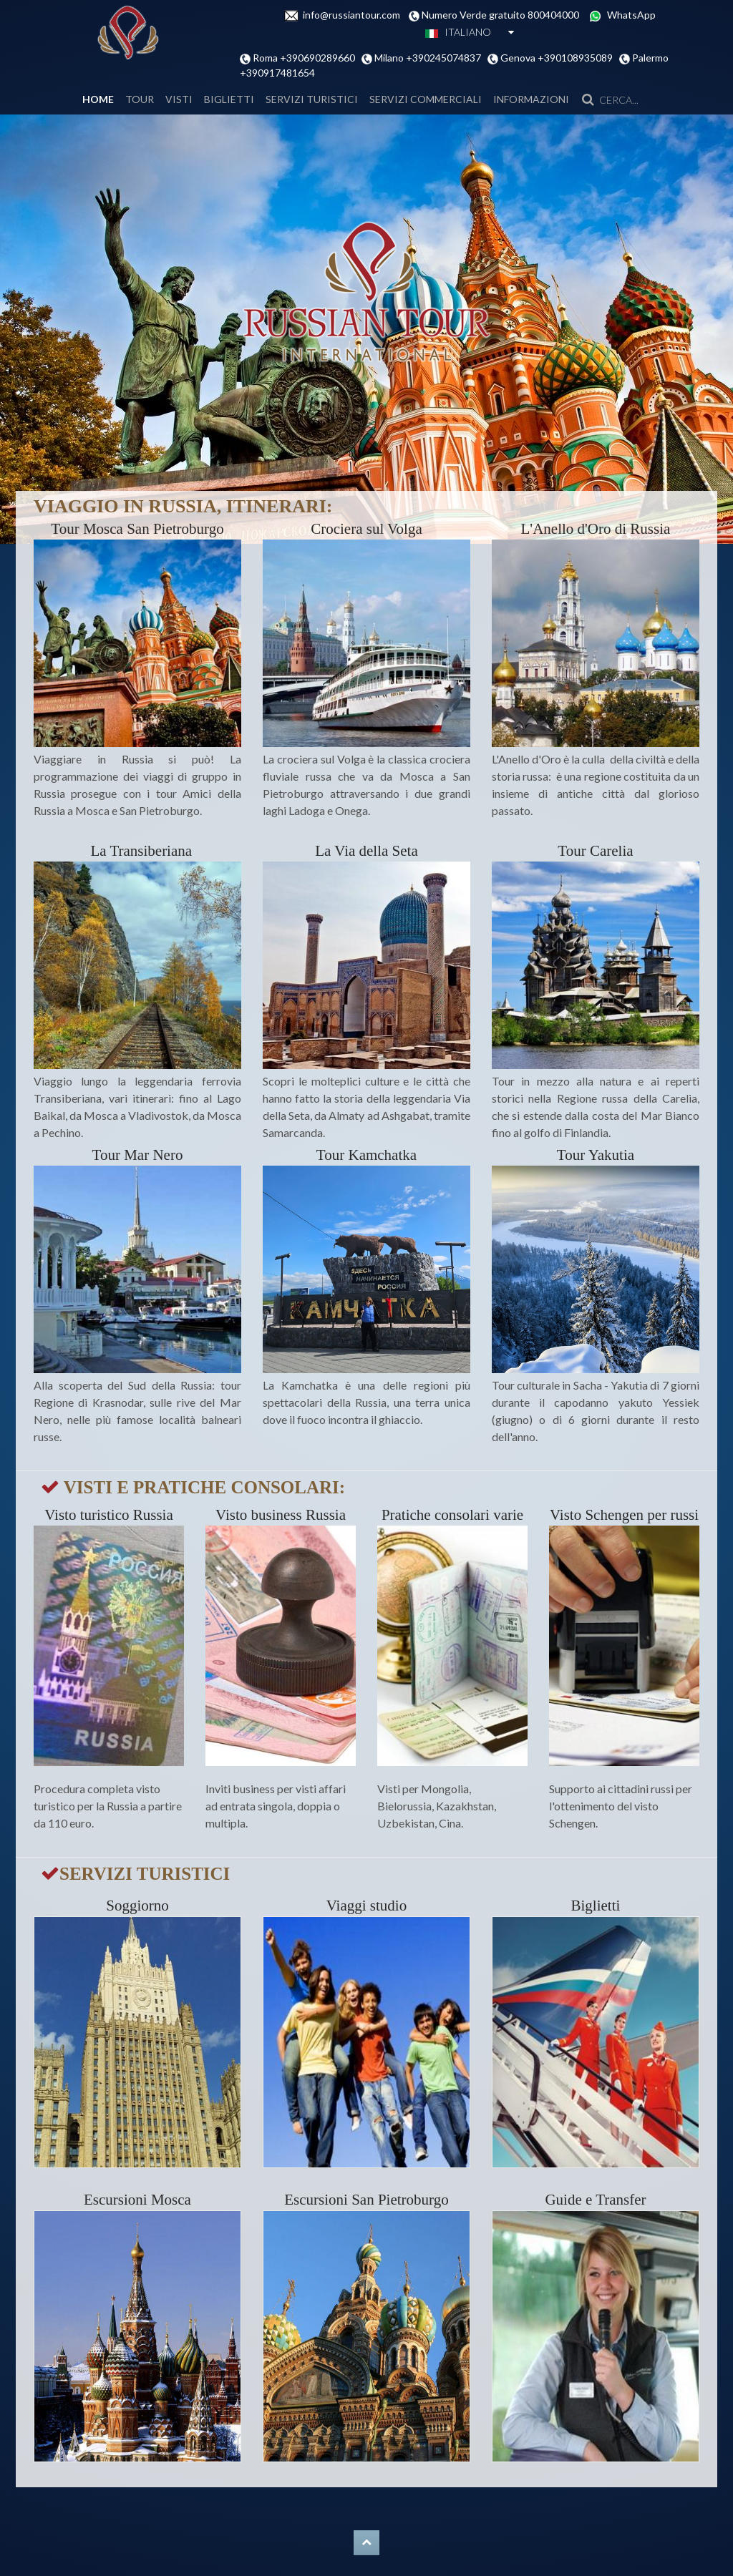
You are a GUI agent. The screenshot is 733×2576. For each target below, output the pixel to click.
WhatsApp (631, 15)
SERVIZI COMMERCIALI (425, 99)
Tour (139, 99)
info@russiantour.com (356, 15)
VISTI (179, 99)
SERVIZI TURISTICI (312, 99)
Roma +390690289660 (306, 58)
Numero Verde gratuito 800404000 (503, 15)
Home (98, 99)
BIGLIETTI (229, 99)
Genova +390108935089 (557, 58)
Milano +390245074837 (429, 58)
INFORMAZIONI (531, 99)
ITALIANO (458, 32)
